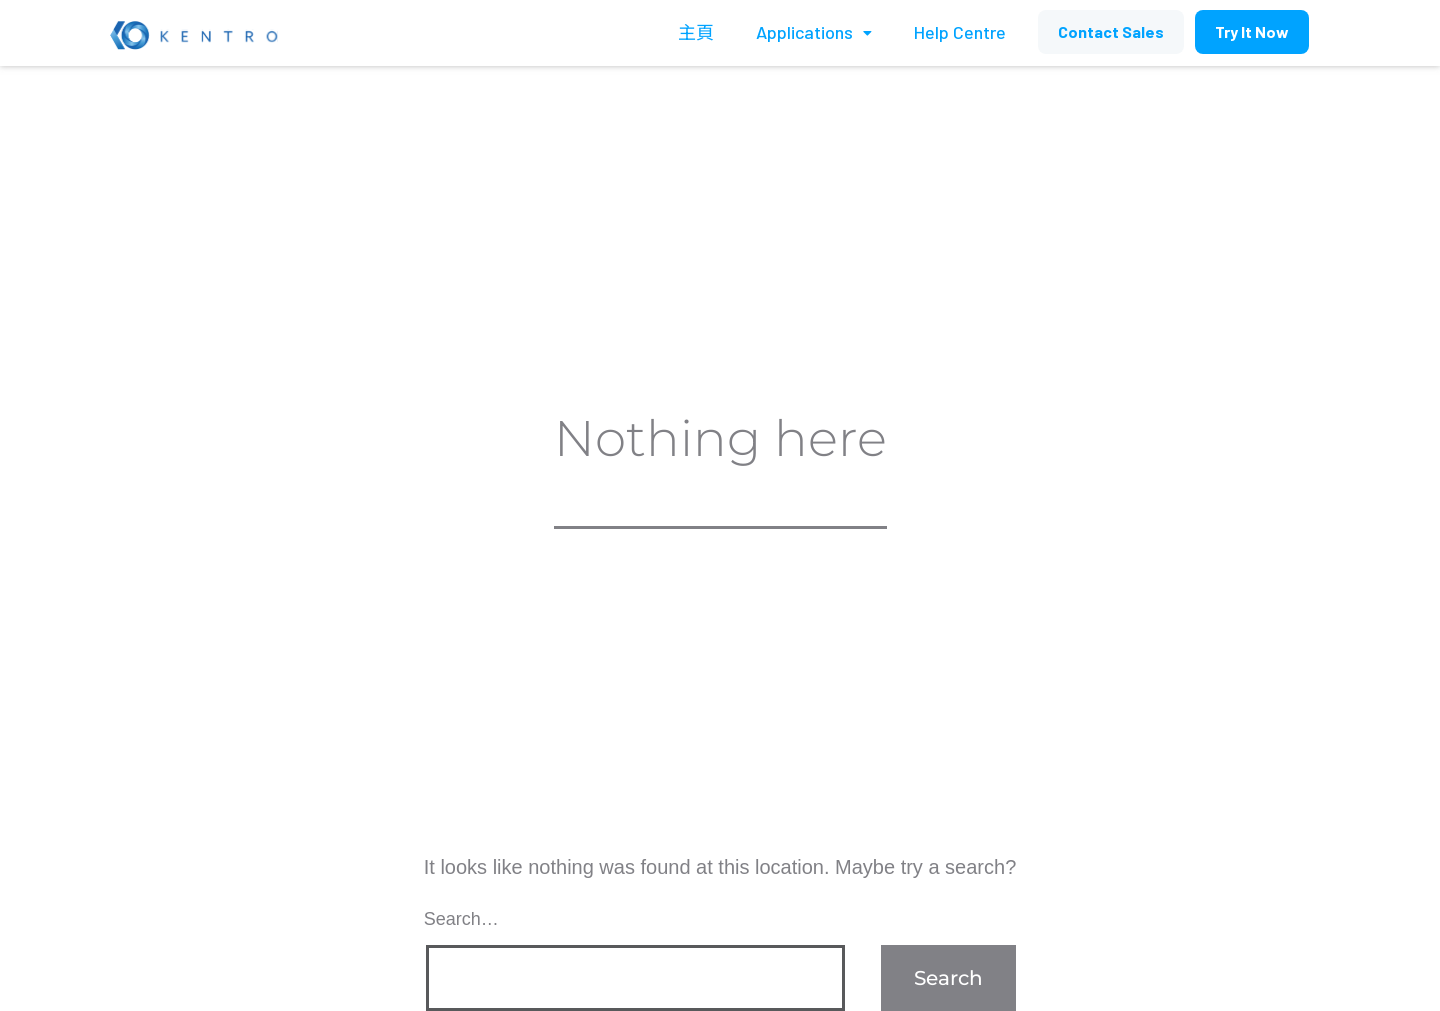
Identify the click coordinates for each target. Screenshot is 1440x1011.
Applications (814, 32)
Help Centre (960, 32)
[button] (1111, 32)
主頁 (696, 32)
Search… (461, 919)
